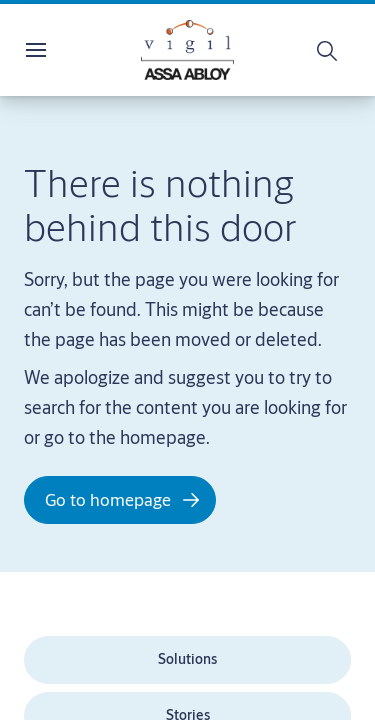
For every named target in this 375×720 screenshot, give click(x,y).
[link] (187, 660)
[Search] (328, 50)
